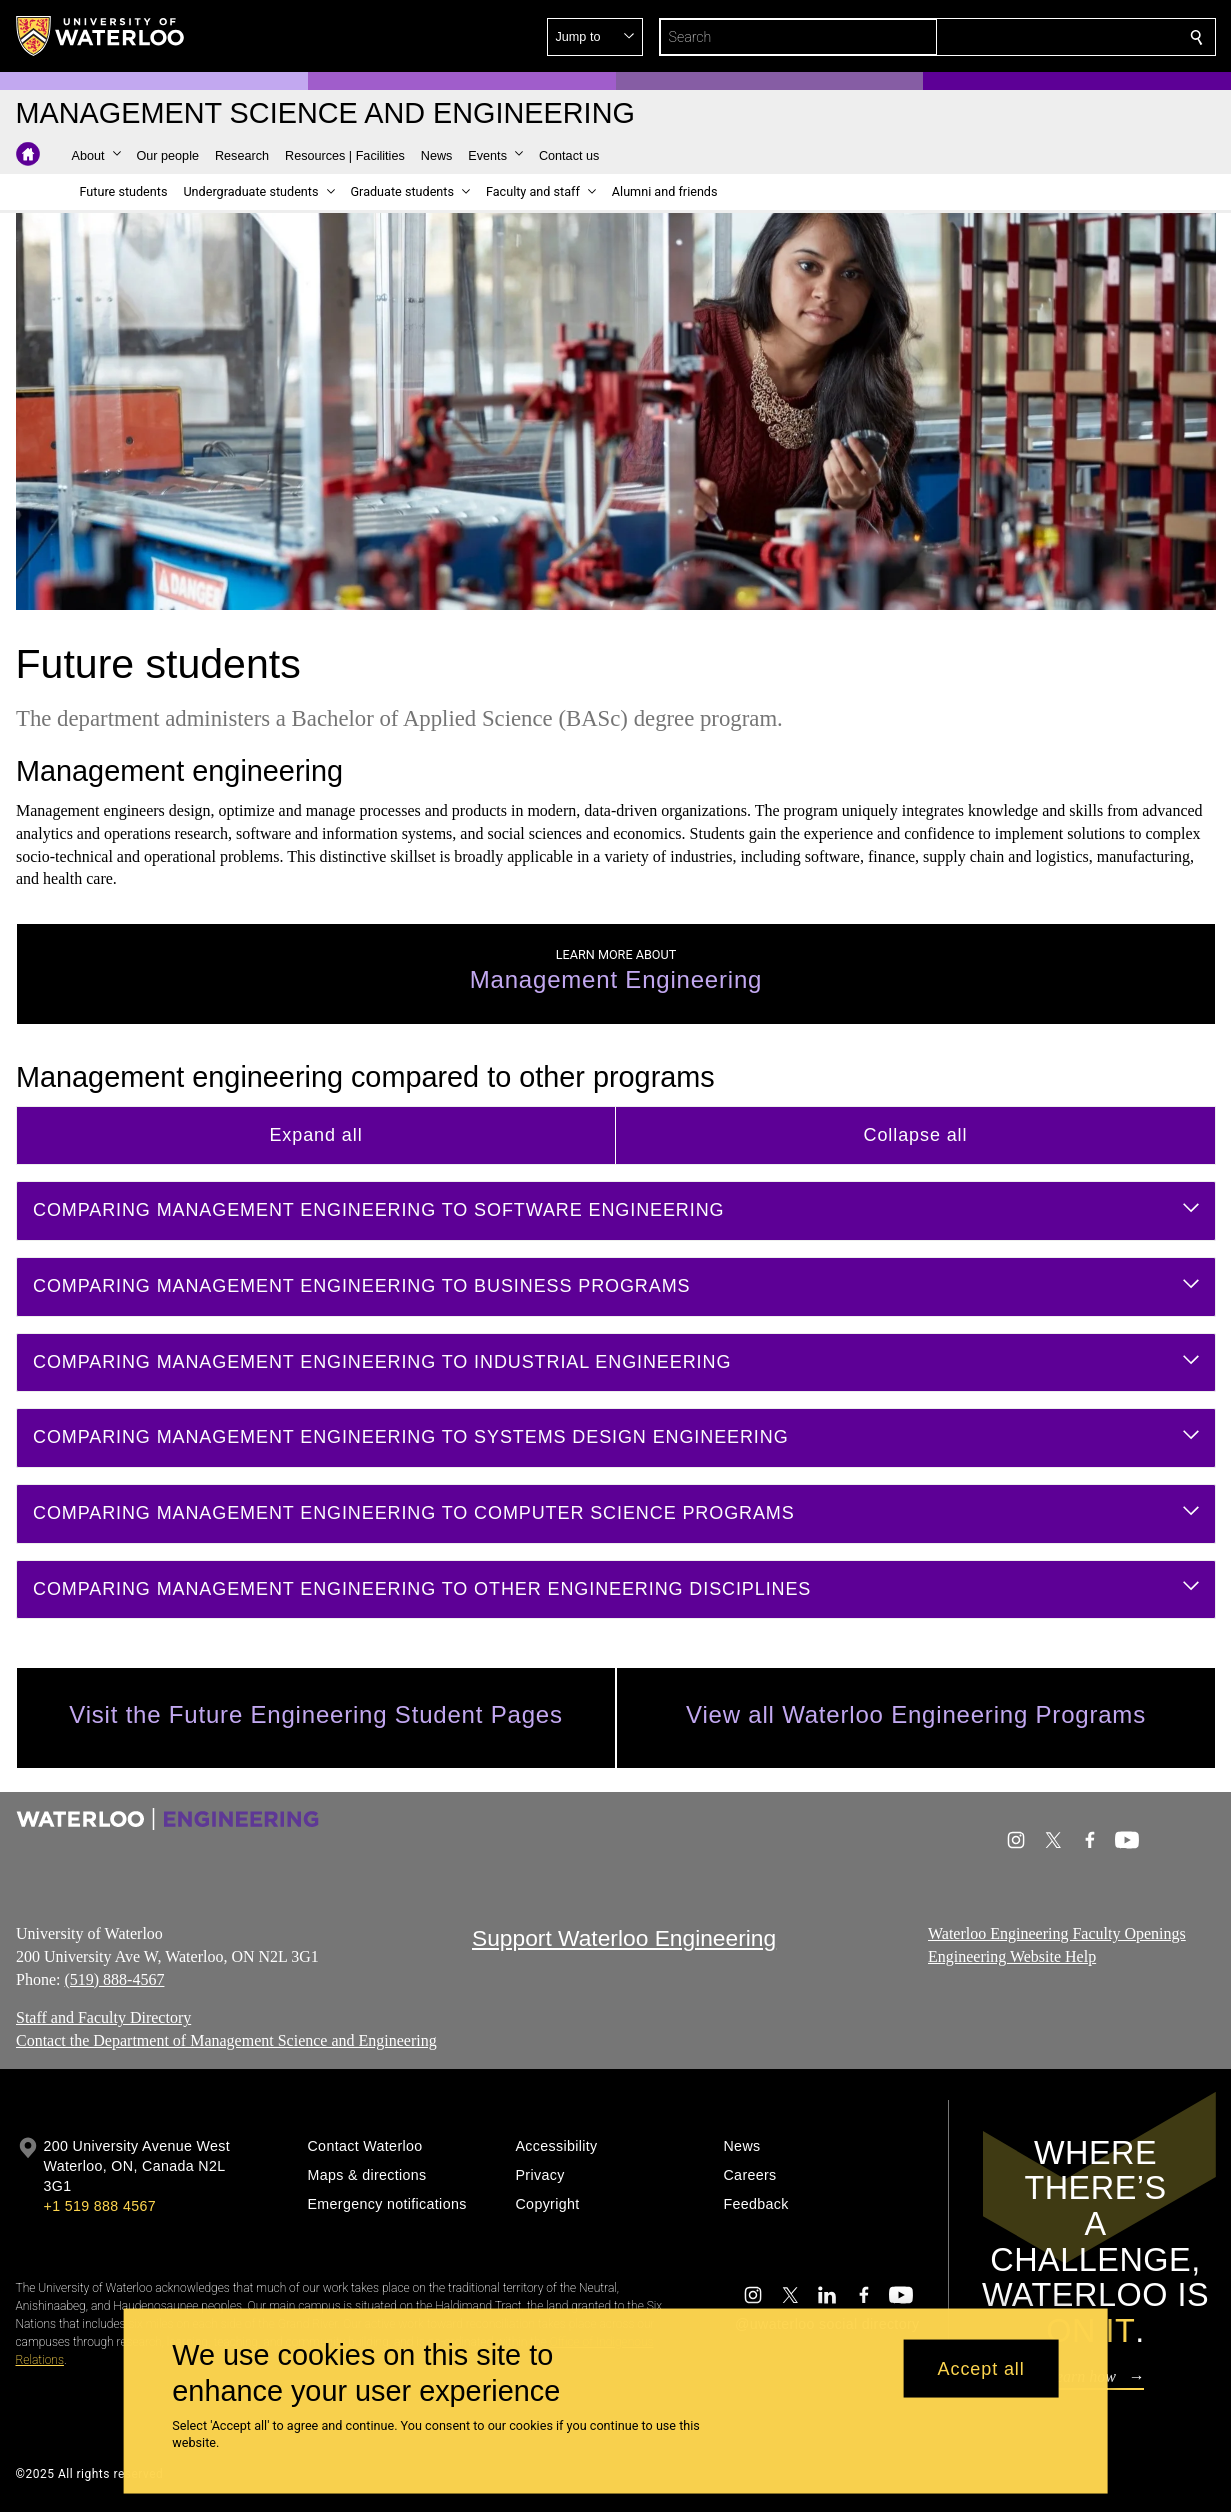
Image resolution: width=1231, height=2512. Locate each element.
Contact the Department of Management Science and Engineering (226, 2040)
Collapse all (915, 1135)
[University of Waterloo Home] (101, 36)
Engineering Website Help (1012, 1955)
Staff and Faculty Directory (103, 2017)
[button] (1052, 37)
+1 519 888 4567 (100, 2206)
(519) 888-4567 (114, 1978)
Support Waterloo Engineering (624, 1938)
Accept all (981, 2368)
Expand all (315, 1135)
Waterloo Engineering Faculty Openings (1057, 1933)
